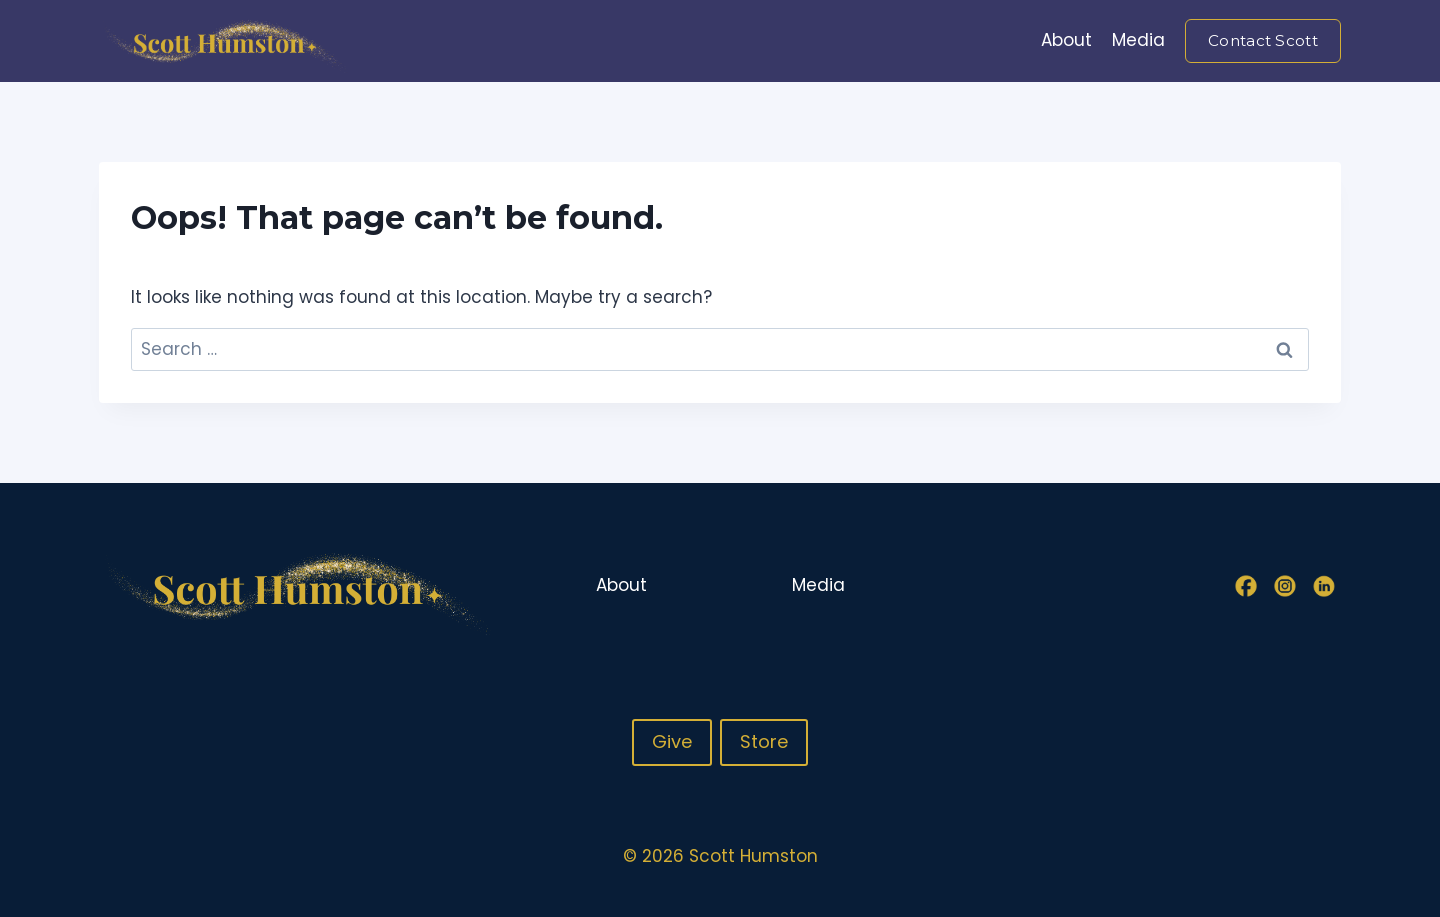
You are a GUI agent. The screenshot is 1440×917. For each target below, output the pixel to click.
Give (672, 741)
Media (1138, 40)
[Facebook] (1246, 586)
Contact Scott (1263, 40)
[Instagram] (1285, 586)
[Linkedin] (1324, 586)
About (1066, 40)
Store (764, 741)
